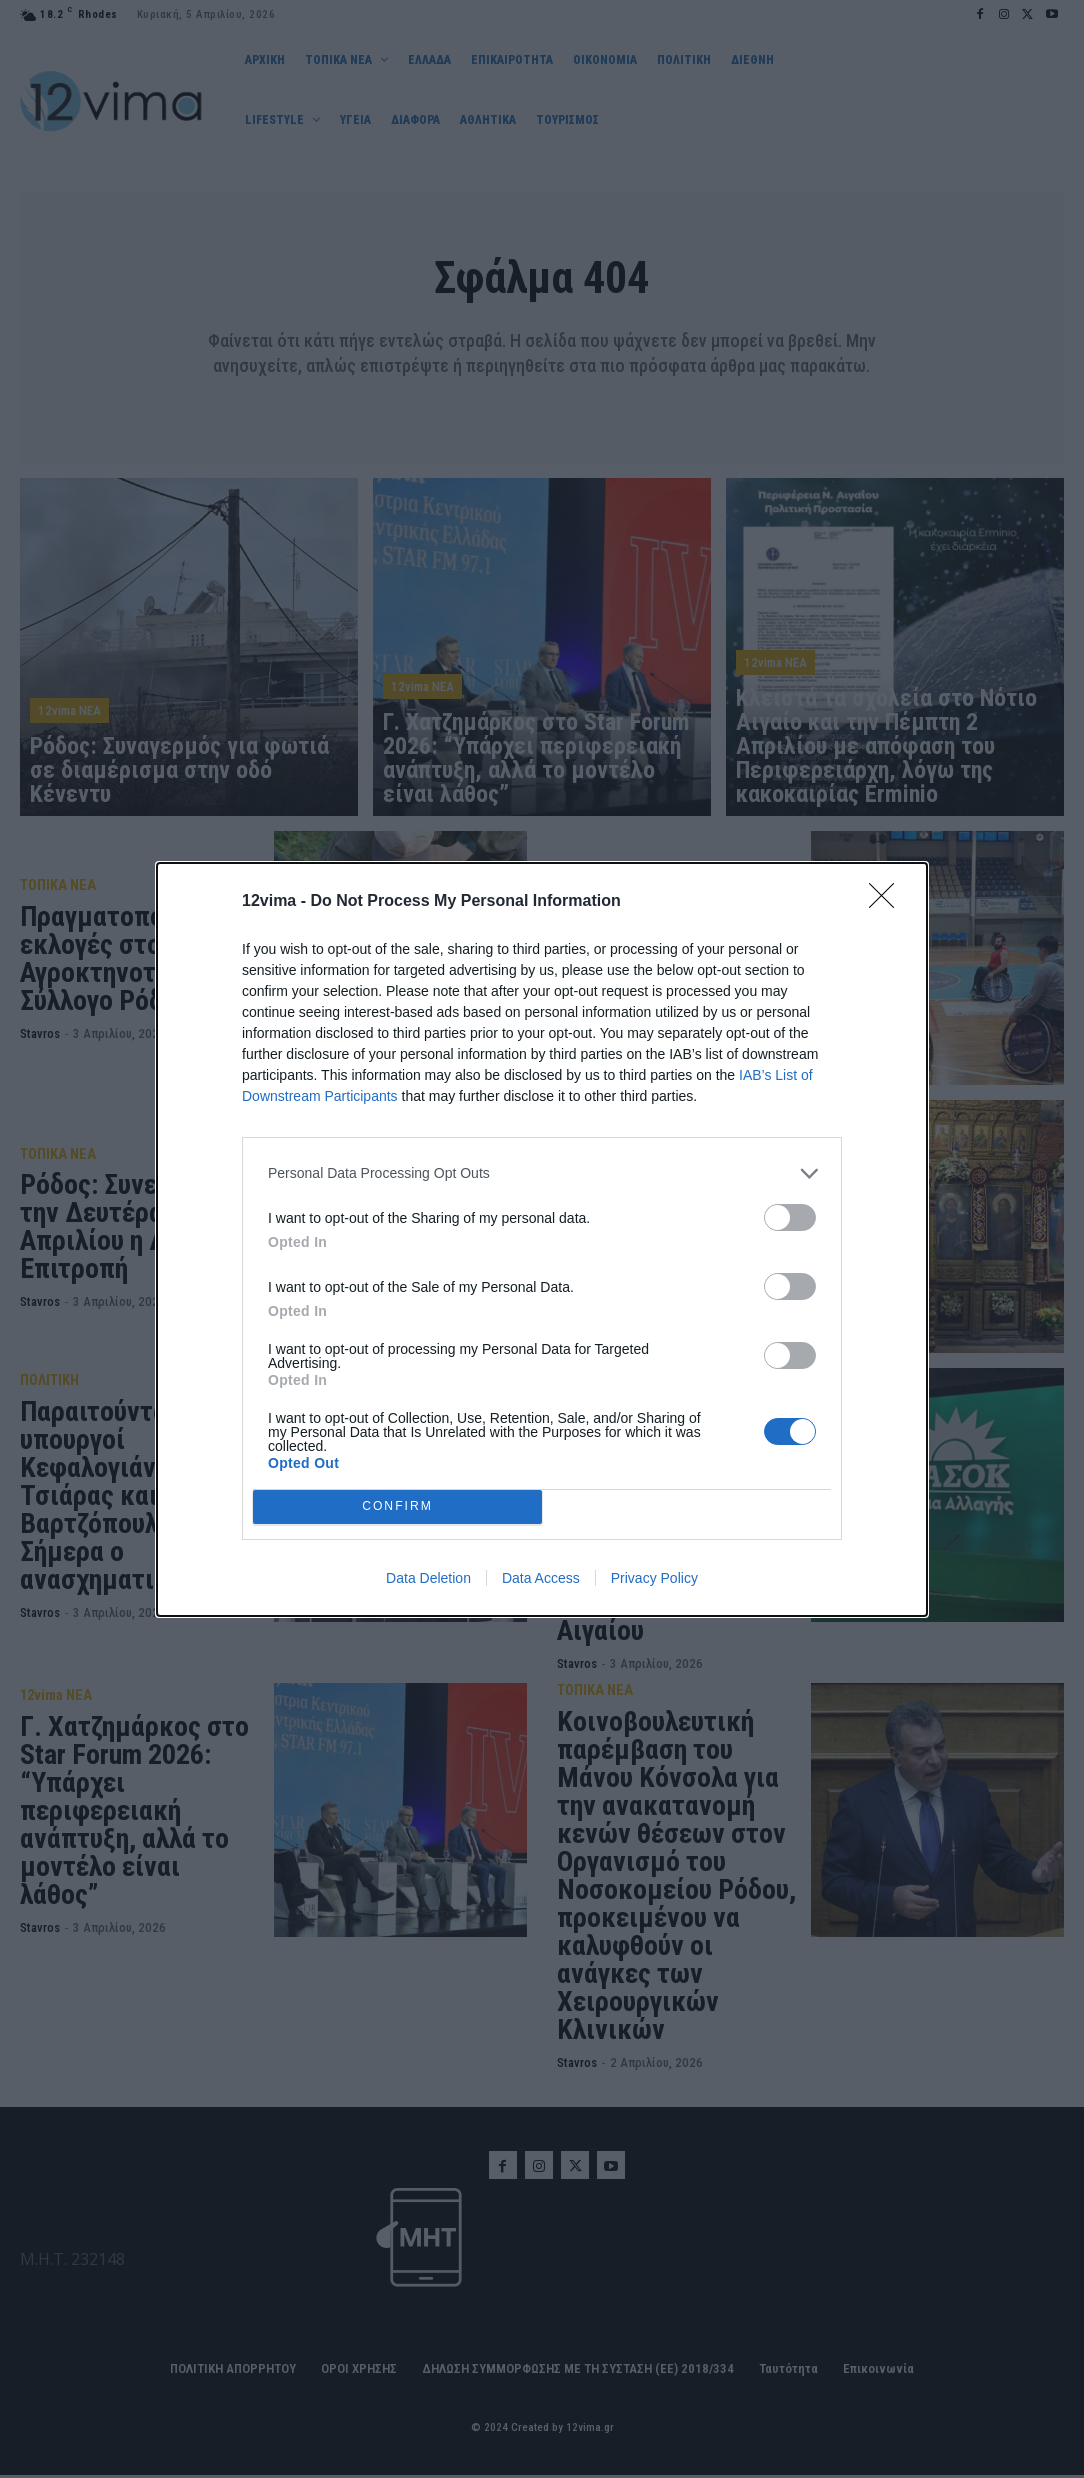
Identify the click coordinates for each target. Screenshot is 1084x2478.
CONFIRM (397, 1506)
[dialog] (542, 1239)
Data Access (541, 1578)
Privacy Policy (654, 1578)
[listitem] (542, 1173)
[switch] (790, 1217)
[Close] (888, 902)
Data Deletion (428, 1578)
